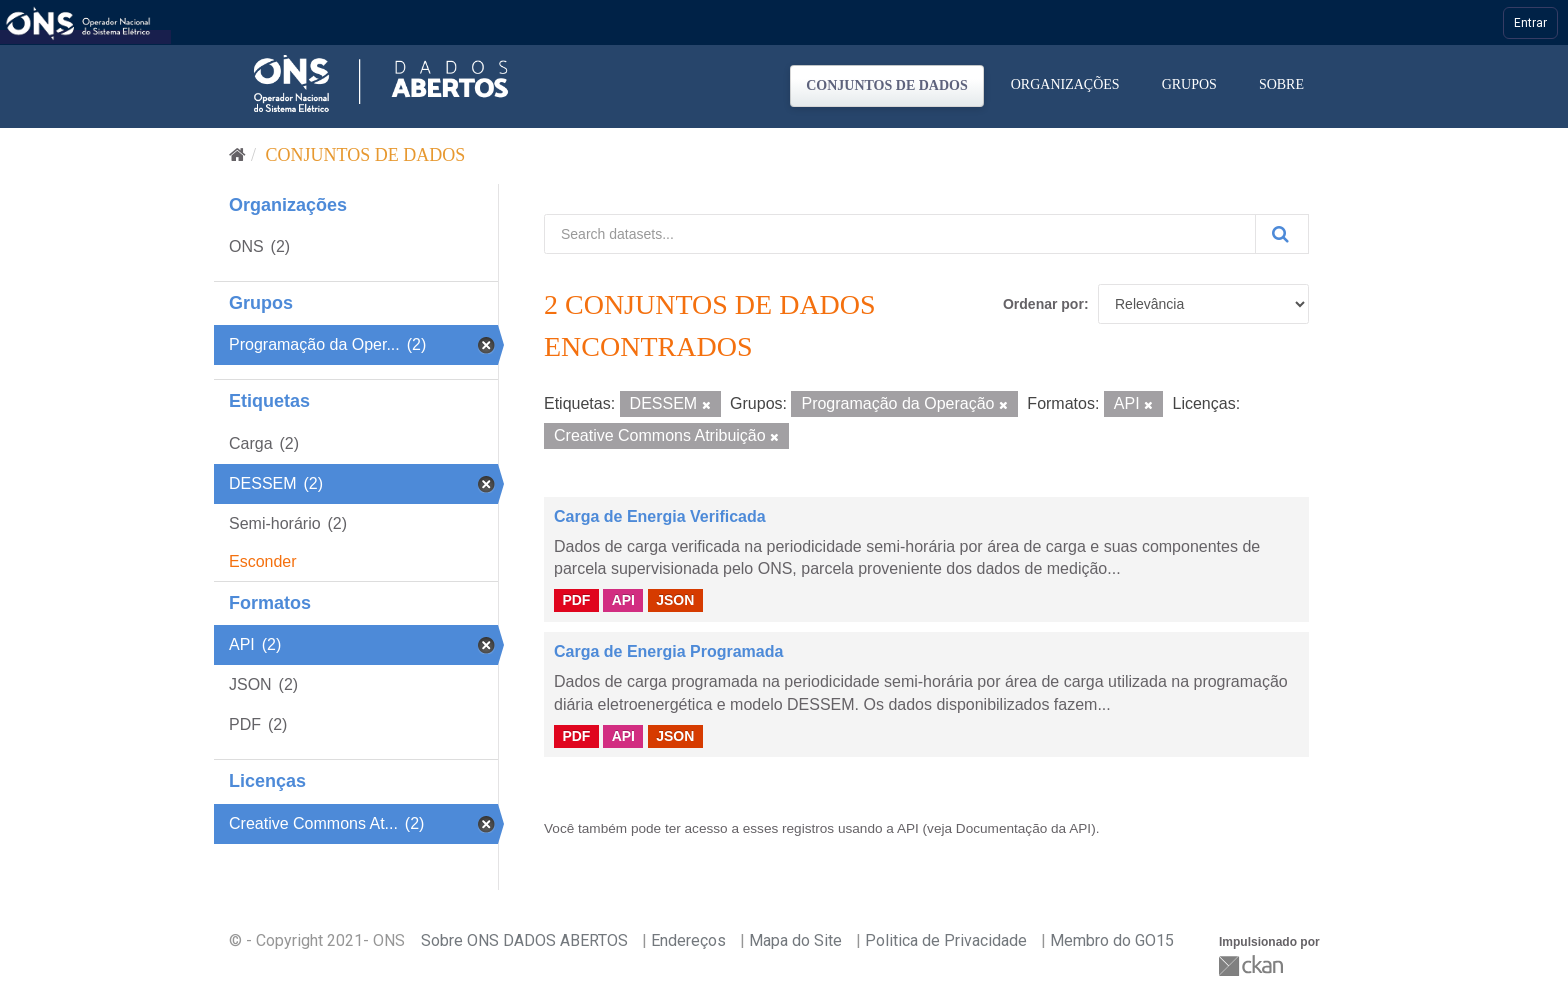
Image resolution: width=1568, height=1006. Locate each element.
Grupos (1189, 84)
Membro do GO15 (1112, 940)
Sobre (1281, 84)
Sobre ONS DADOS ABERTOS (524, 940)
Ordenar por (1043, 304)
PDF (576, 600)
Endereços (688, 940)
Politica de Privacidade (946, 940)
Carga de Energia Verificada (660, 516)
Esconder (263, 561)
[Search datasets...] (900, 234)
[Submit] (1282, 234)
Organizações (1065, 84)
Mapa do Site (795, 940)
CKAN (1253, 965)
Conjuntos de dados (887, 85)
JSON (675, 600)
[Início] (237, 155)
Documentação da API (1023, 828)
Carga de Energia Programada (668, 651)
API (623, 600)
